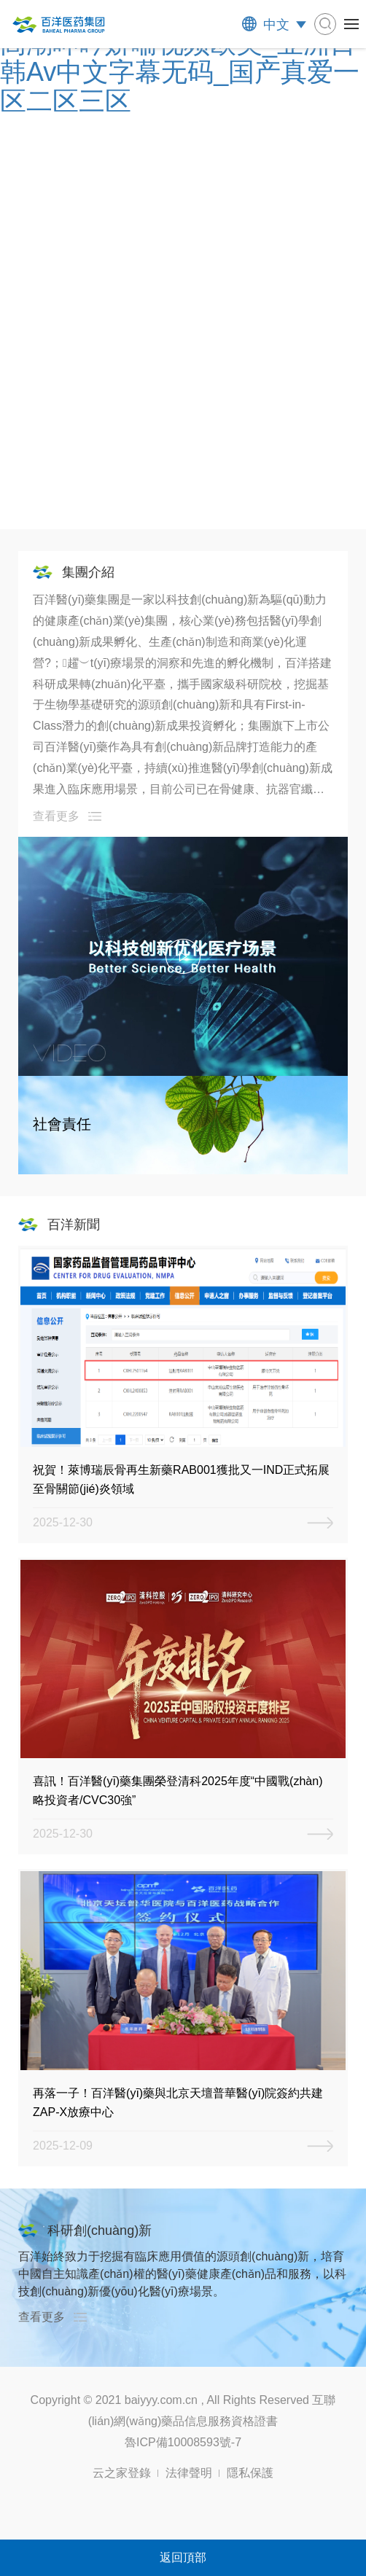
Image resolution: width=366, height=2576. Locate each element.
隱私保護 (250, 2473)
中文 (276, 24)
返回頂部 (183, 2557)
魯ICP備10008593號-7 (183, 2442)
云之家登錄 (122, 2473)
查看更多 (56, 816)
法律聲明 (189, 2473)
